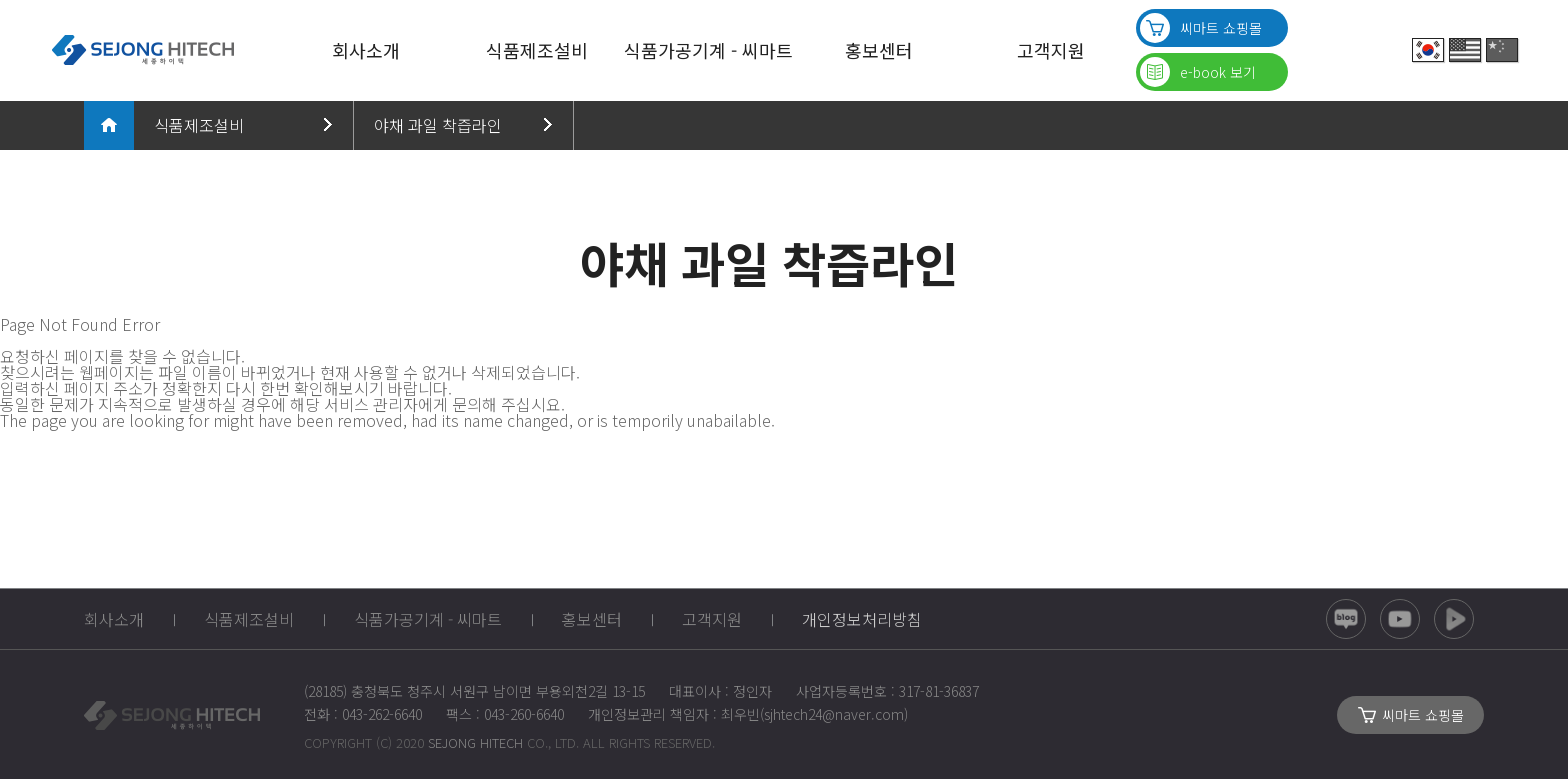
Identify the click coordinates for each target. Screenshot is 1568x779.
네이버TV (1454, 619)
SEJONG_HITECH (172, 715)
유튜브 (1400, 619)
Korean (1428, 50)
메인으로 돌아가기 (109, 125)
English (1465, 50)
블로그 (1346, 619)
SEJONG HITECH (142, 50)
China (1502, 50)
